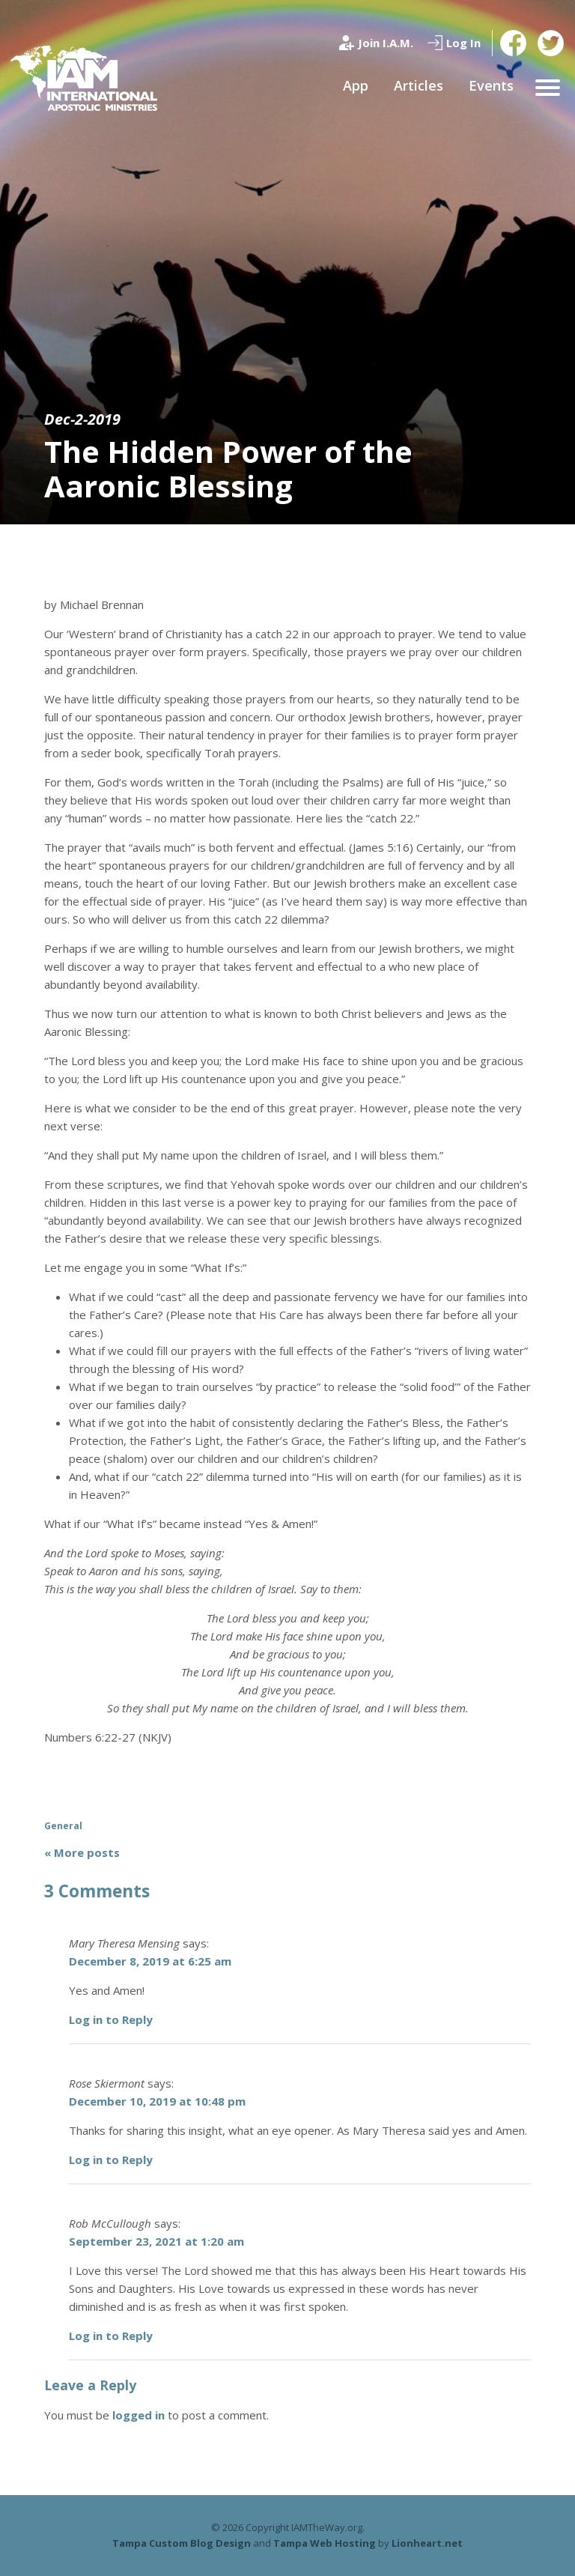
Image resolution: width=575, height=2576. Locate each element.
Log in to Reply (111, 2019)
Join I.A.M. (385, 42)
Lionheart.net (427, 2543)
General (63, 1825)
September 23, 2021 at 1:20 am (156, 2241)
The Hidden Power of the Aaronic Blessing (228, 468)
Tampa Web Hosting (324, 2543)
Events (491, 85)
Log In (463, 42)
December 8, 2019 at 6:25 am (150, 1961)
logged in (138, 2414)
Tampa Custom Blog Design (181, 2543)
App (355, 85)
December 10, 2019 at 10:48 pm (157, 2101)
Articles (418, 85)
